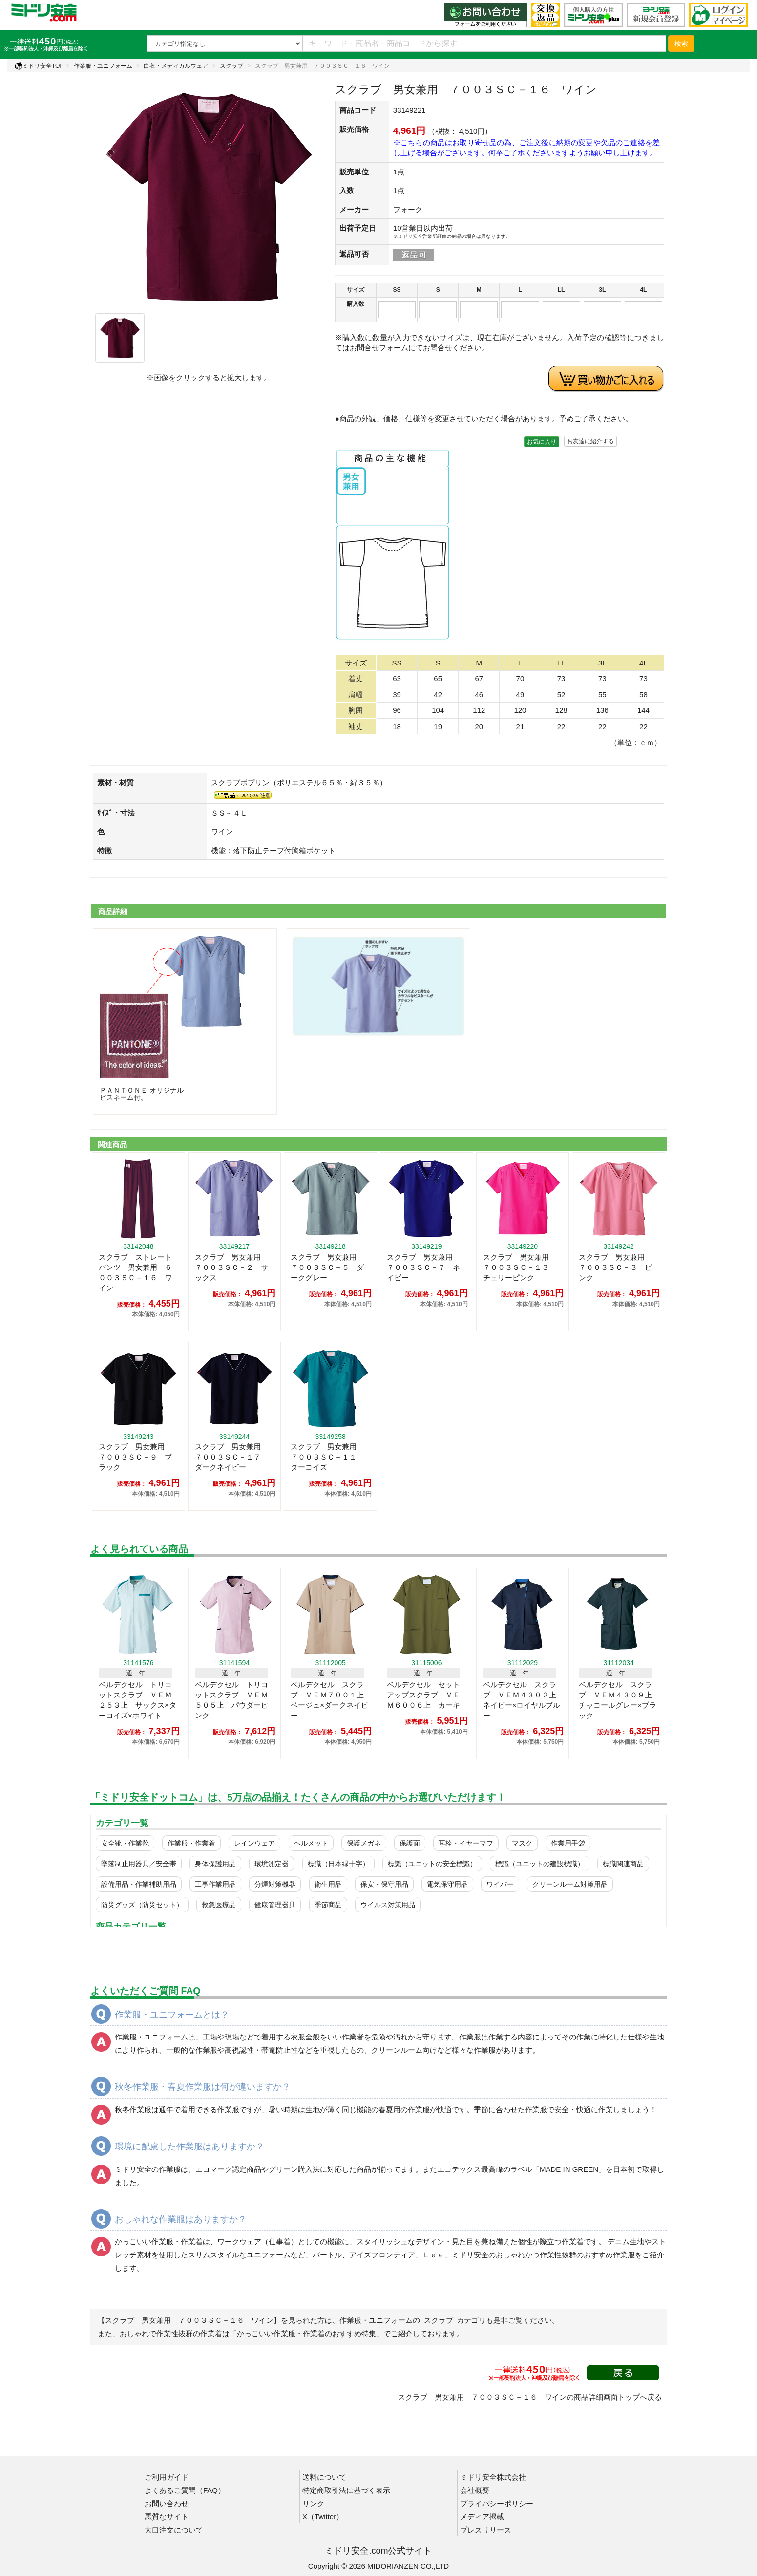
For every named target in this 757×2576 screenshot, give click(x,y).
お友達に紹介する (590, 441)
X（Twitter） (322, 2516)
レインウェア (254, 1843)
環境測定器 (271, 1864)
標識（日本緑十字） (338, 1864)
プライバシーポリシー (496, 2503)
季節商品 (328, 1905)
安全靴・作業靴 (125, 1843)
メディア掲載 (482, 2516)
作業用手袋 (568, 1843)
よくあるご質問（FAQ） (185, 2490)
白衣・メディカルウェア (176, 66)
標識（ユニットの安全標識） (432, 1864)
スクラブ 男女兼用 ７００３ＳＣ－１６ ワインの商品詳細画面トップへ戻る (530, 2397)
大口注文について (174, 2530)
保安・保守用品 (384, 1884)
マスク (522, 1843)
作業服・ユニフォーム (103, 66)
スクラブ (231, 66)
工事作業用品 (215, 1884)
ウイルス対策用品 (387, 1905)
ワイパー (500, 1884)
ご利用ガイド (167, 2477)
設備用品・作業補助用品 (138, 1884)
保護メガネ (364, 1843)
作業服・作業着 (191, 1843)
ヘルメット (311, 1843)
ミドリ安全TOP (39, 66)
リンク (313, 2503)
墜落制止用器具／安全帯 (138, 1864)
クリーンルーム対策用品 (570, 1884)
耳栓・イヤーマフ (466, 1843)
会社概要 (474, 2490)
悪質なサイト (167, 2516)
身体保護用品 (215, 1864)
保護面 (410, 1843)
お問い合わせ (167, 2503)
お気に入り (541, 441)
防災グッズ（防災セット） (142, 1905)
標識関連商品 (623, 1864)
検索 (681, 43)
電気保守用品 (447, 1884)
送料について (324, 2477)
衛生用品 (328, 1884)
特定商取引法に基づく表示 (346, 2490)
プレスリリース (485, 2530)
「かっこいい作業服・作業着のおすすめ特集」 (306, 2333)
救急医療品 (219, 1905)
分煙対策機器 (274, 1884)
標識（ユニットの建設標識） (539, 1864)
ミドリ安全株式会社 (493, 2477)
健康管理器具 (274, 1905)
